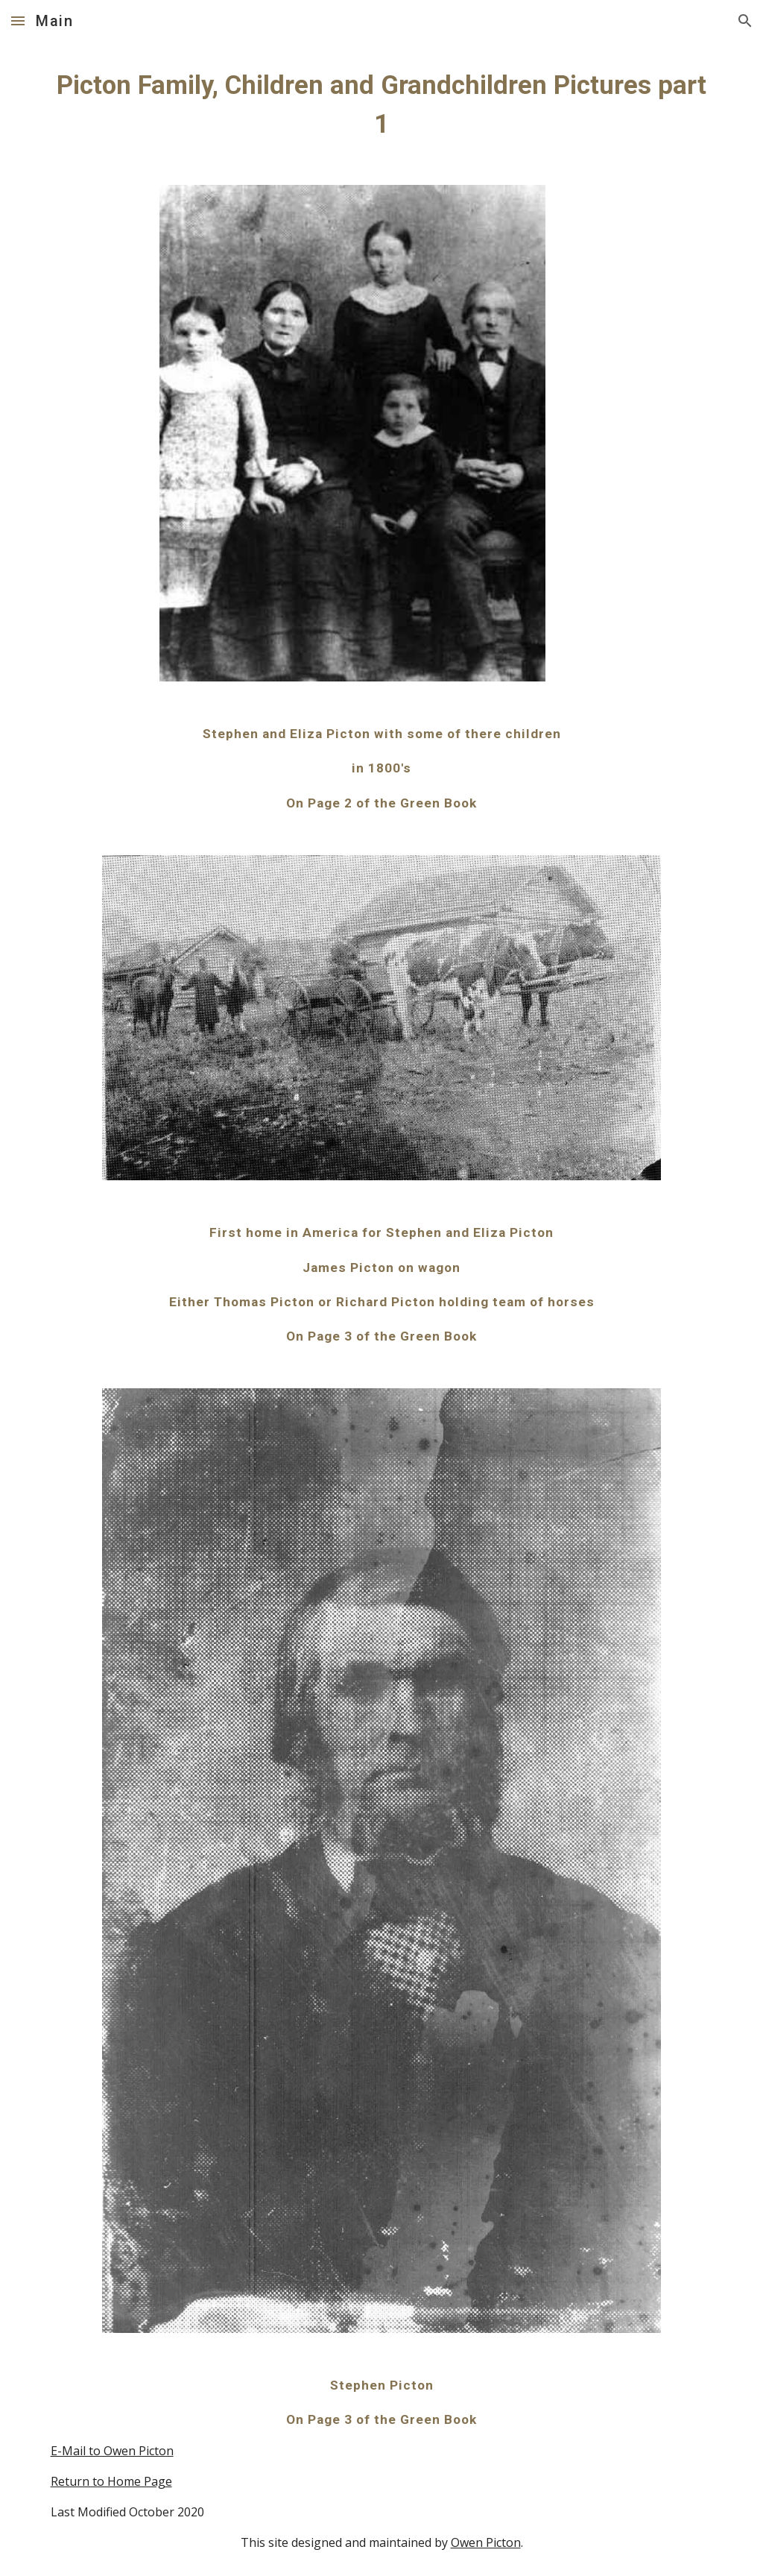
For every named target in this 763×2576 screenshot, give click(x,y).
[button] (18, 20)
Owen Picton (486, 2542)
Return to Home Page (111, 2481)
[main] (382, 104)
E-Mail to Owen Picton (112, 2451)
